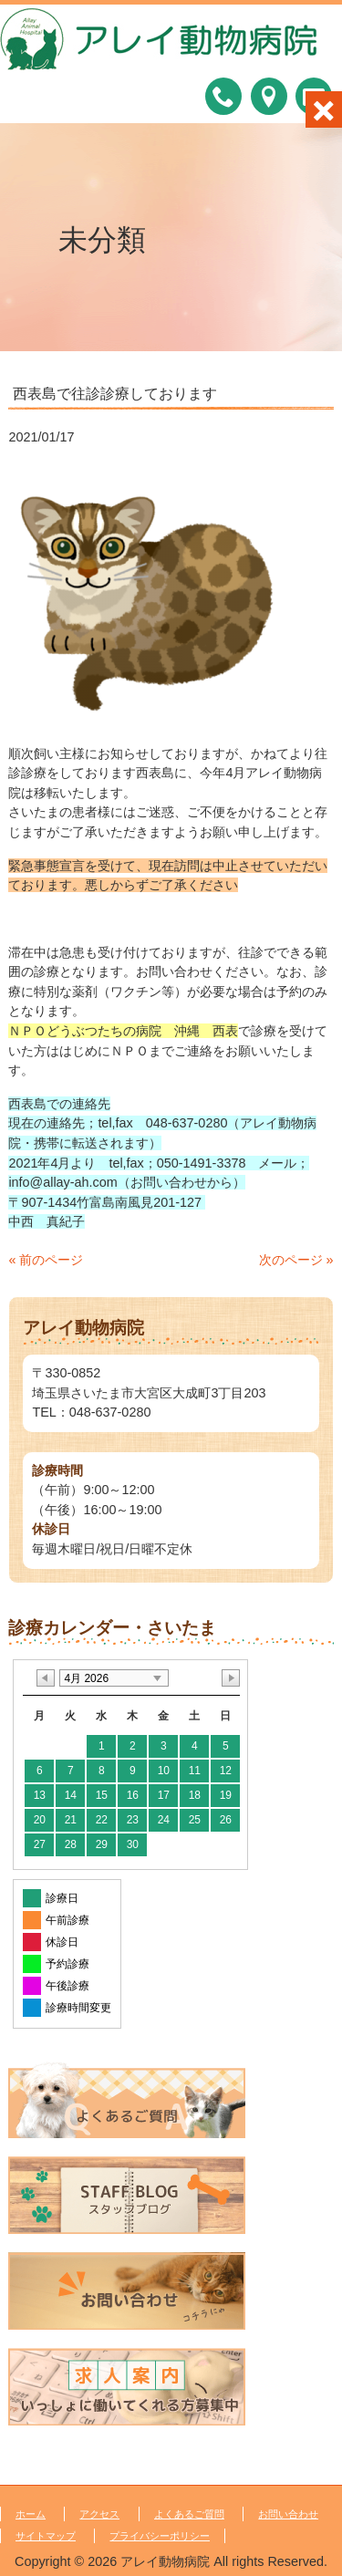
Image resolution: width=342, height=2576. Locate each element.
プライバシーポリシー (159, 2535)
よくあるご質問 (189, 2513)
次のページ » (296, 1259)
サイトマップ (46, 2535)
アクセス (99, 2513)
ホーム (31, 2513)
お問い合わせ (288, 2513)
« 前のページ (45, 1259)
